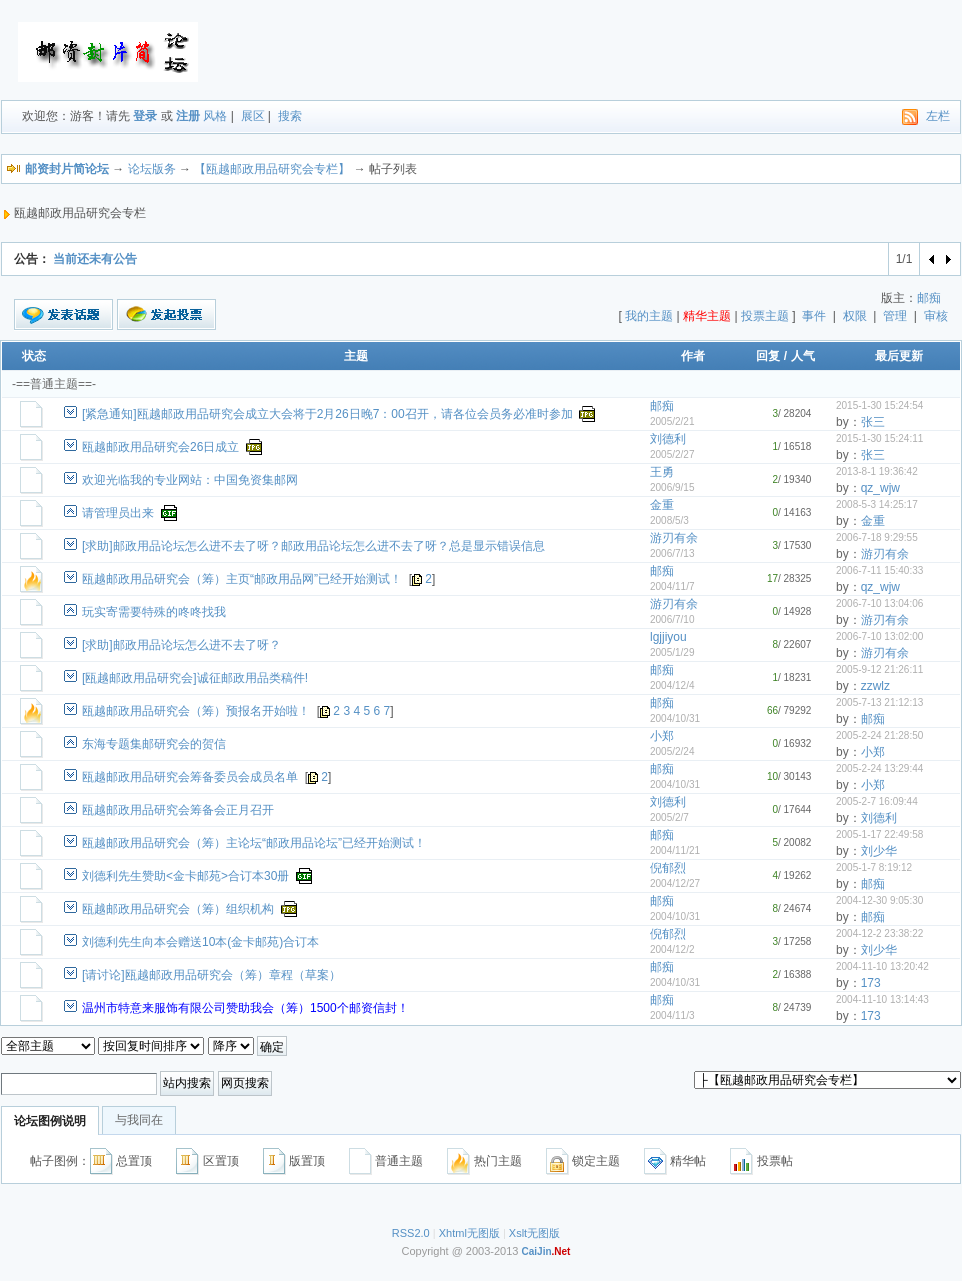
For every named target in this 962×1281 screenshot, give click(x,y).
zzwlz (875, 686)
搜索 (290, 116)
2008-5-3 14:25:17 (877, 504)
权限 (855, 316)
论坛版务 (152, 169)
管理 (895, 316)
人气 (803, 356)
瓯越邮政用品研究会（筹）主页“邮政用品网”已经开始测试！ (242, 579)
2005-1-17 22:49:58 (879, 834)
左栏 (938, 116)
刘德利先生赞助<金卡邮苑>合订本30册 (185, 876)
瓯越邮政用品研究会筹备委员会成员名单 (190, 777)
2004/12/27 (675, 883)
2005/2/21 (672, 421)
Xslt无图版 (534, 1233)
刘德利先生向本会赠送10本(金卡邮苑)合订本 (200, 942)
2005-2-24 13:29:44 (879, 768)
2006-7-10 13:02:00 (879, 636)
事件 (814, 316)
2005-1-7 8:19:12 (874, 867)
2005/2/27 (672, 454)
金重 (662, 505)
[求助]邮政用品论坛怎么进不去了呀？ (181, 645)
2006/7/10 (672, 619)
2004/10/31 (675, 718)
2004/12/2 (672, 949)
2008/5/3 (669, 520)
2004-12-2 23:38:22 (879, 933)
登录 (145, 116)
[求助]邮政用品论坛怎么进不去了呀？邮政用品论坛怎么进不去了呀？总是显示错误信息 (313, 546)
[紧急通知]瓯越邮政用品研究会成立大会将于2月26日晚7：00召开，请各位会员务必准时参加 (327, 414)
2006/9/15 (672, 487)
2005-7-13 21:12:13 (879, 702)
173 (871, 983)
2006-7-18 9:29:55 (877, 537)
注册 (188, 116)
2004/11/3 (672, 1015)
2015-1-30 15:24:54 (879, 405)
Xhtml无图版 (469, 1233)
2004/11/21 (675, 850)
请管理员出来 (118, 513)
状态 (34, 356)
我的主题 (649, 316)
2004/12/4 (672, 685)
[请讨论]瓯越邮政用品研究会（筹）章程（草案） (211, 975)
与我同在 (139, 1120)
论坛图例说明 (50, 1121)
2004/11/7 (672, 586)
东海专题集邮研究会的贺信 (154, 744)
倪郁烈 (668, 868)
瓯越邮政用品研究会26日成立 (160, 447)
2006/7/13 (672, 553)
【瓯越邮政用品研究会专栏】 (272, 169)
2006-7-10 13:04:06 (879, 603)
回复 (768, 356)
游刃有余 (674, 538)
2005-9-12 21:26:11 (879, 669)
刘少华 (879, 851)
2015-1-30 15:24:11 (879, 438)
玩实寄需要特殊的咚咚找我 (154, 612)
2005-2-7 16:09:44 (877, 801)
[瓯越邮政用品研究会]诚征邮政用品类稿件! (195, 678)
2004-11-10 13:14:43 (882, 999)
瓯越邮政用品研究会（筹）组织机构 (178, 909)
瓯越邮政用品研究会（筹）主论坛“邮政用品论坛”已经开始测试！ (254, 843)
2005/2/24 (672, 751)
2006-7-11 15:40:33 (879, 570)
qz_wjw (880, 488)
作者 (693, 356)
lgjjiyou (668, 637)
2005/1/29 (672, 652)
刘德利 (668, 439)
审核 (936, 316)
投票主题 (765, 316)
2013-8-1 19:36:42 (877, 471)
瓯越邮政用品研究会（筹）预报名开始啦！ (196, 711)
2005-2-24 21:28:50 (879, 735)
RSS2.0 (411, 1233)
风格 (215, 116)
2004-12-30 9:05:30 (879, 900)
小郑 (662, 736)
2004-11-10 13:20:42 (882, 966)
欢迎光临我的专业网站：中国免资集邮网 (190, 480)
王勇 (662, 472)
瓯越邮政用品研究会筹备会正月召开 (178, 810)
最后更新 (899, 356)
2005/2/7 (669, 817)
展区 (253, 116)
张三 (873, 422)
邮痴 (929, 298)
